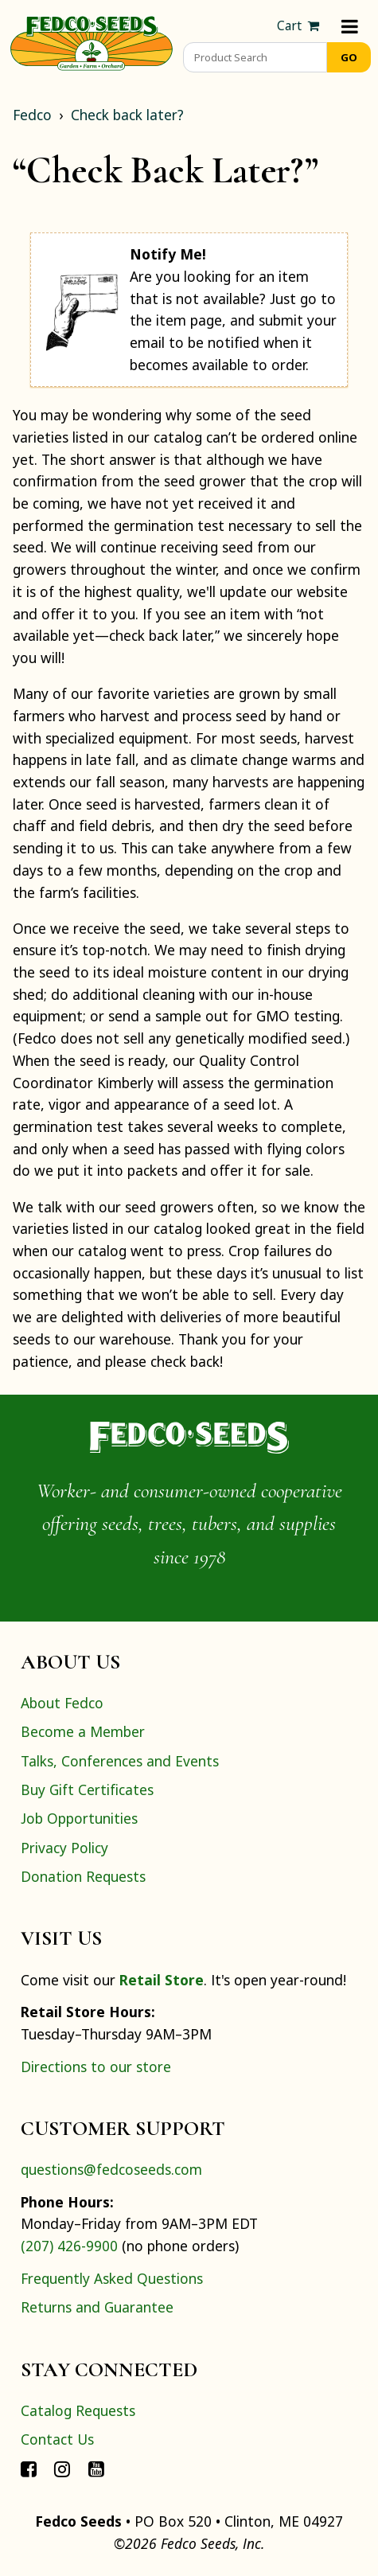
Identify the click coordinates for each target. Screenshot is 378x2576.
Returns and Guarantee (97, 2306)
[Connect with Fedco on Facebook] (29, 2467)
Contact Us (57, 2439)
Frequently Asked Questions (112, 2278)
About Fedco (62, 1702)
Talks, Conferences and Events (120, 1760)
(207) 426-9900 (69, 2245)
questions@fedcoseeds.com (111, 2169)
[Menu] (350, 26)
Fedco (32, 114)
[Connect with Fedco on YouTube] (96, 2467)
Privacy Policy (64, 1847)
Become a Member (83, 1731)
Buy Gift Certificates (87, 1789)
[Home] (91, 41)
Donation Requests (83, 1876)
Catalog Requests (78, 2410)
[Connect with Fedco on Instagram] (62, 2467)
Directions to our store (96, 2066)
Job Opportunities (79, 1818)
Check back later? (127, 114)
